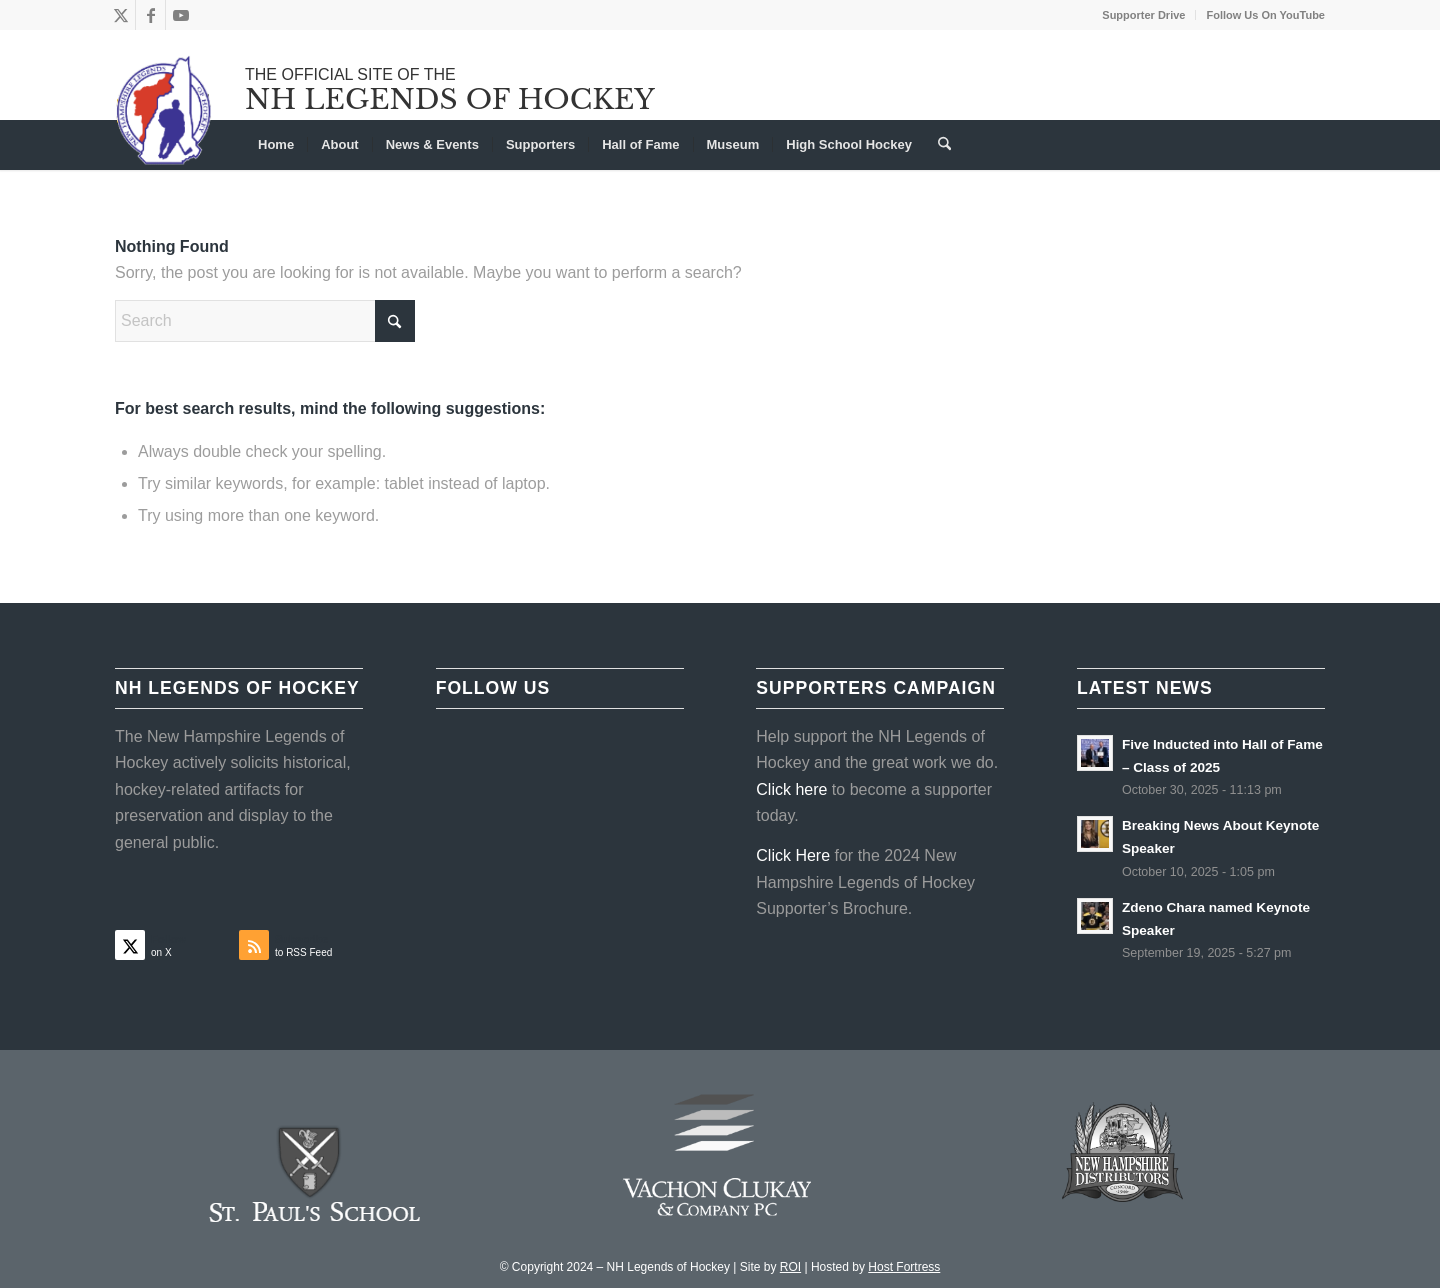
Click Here (793, 855)
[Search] (938, 145)
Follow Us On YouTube (1265, 15)
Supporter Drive (1143, 15)
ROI (790, 1267)
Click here (791, 789)
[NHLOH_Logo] (164, 110)
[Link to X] (120, 15)
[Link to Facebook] (150, 15)
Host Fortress (904, 1267)
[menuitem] (1144, 15)
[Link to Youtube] (181, 15)
